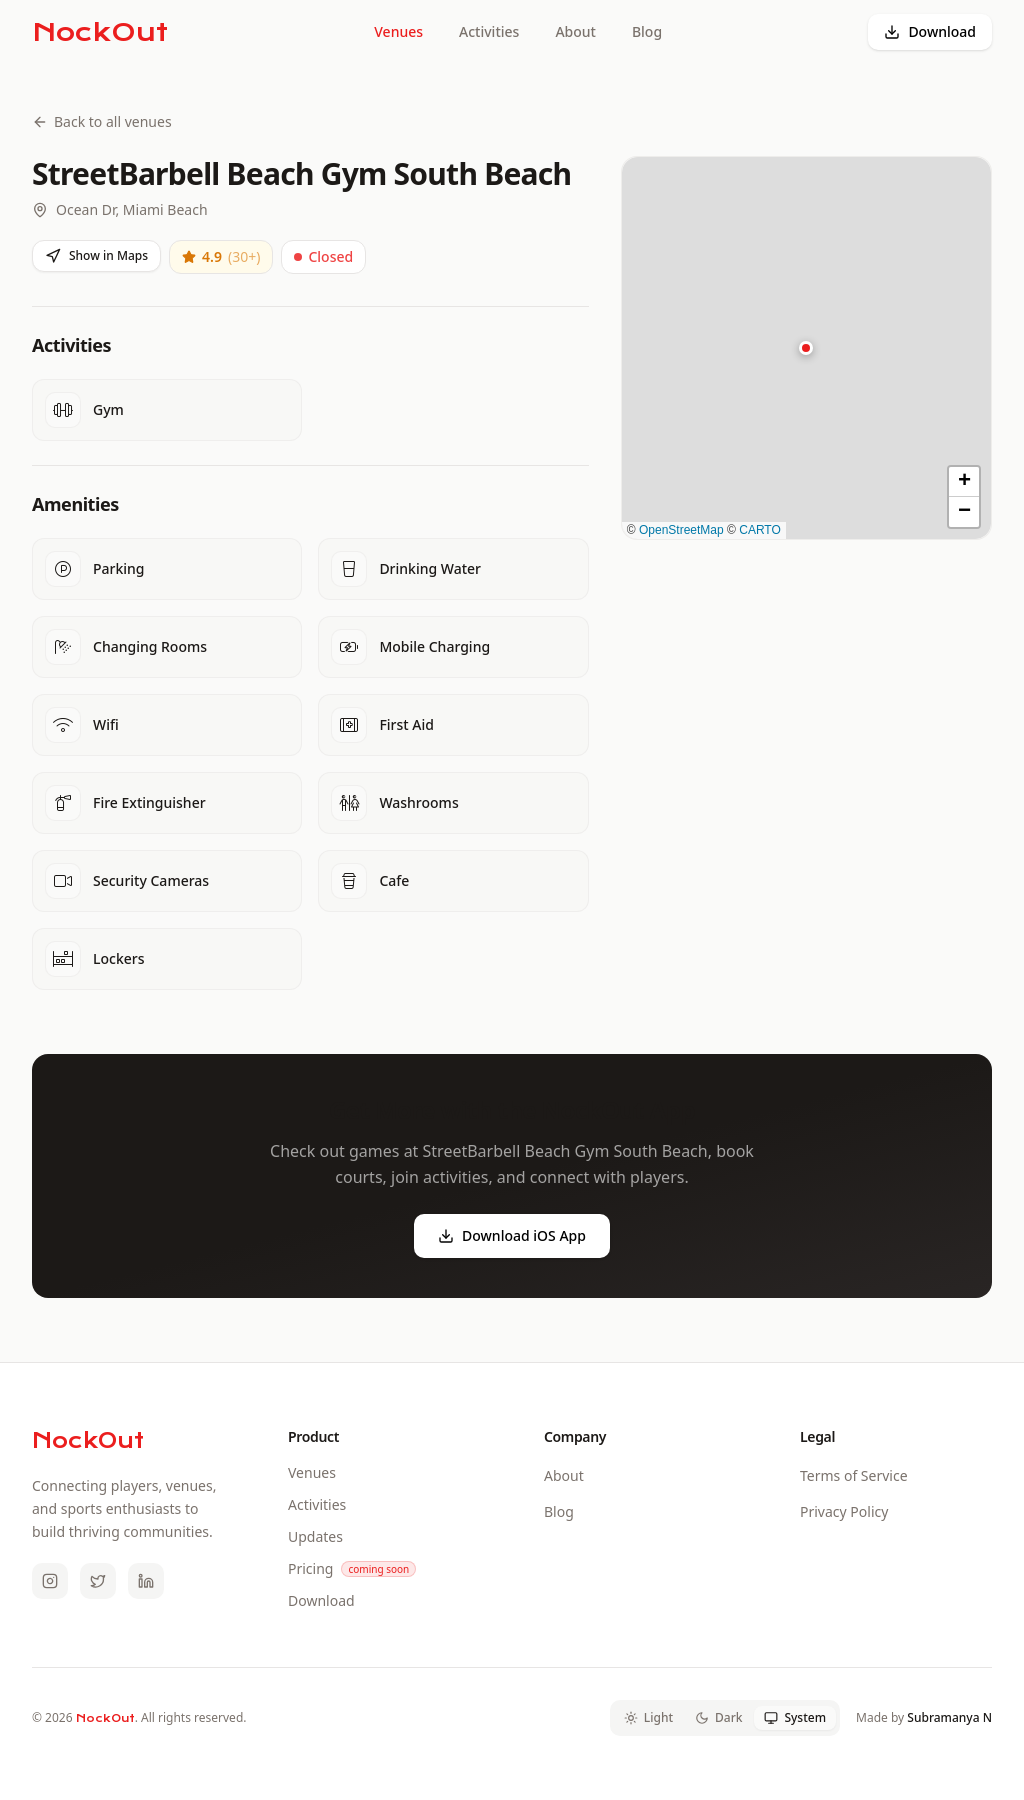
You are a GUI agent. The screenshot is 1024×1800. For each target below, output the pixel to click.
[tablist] (725, 1718)
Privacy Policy (844, 1511)
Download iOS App (512, 1235)
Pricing (310, 1568)
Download (930, 31)
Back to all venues (102, 121)
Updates (315, 1536)
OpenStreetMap (681, 530)
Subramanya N (949, 1717)
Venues (398, 31)
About (575, 31)
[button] (806, 348)
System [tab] (795, 1717)
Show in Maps (96, 255)
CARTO (760, 530)
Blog (647, 31)
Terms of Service (854, 1475)
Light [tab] (648, 1717)
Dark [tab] (718, 1717)
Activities (489, 31)
